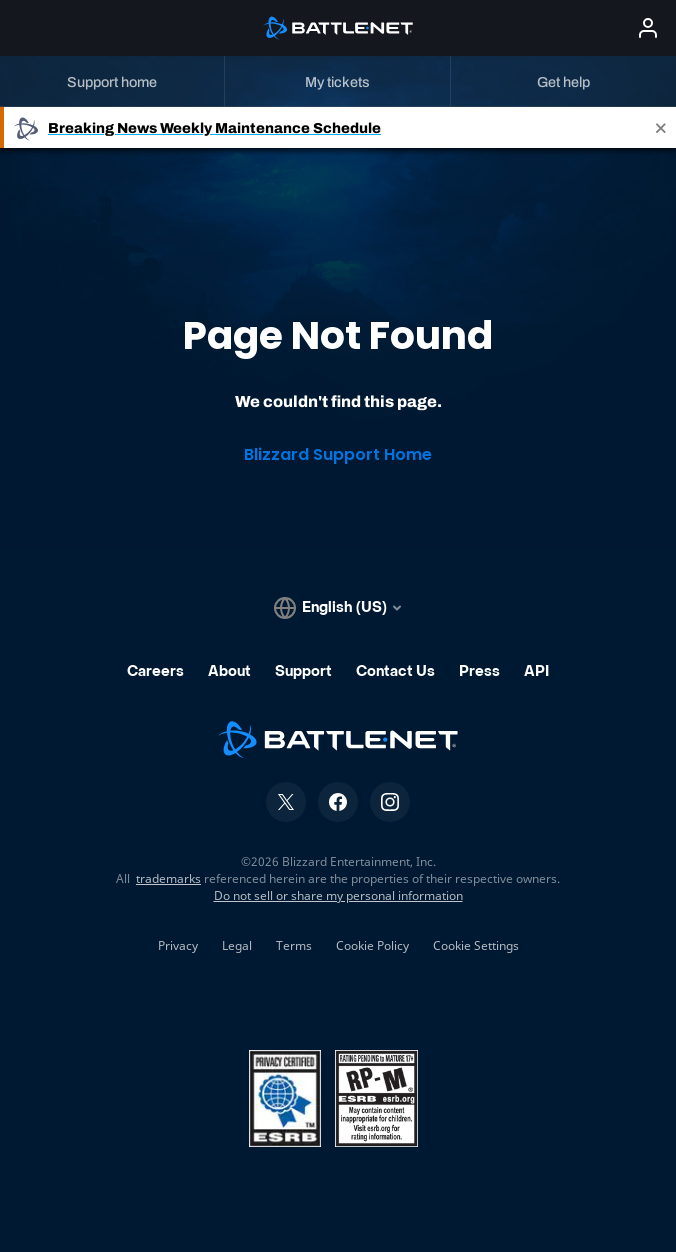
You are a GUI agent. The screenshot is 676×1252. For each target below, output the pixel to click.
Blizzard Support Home (338, 454)
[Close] (661, 127)
